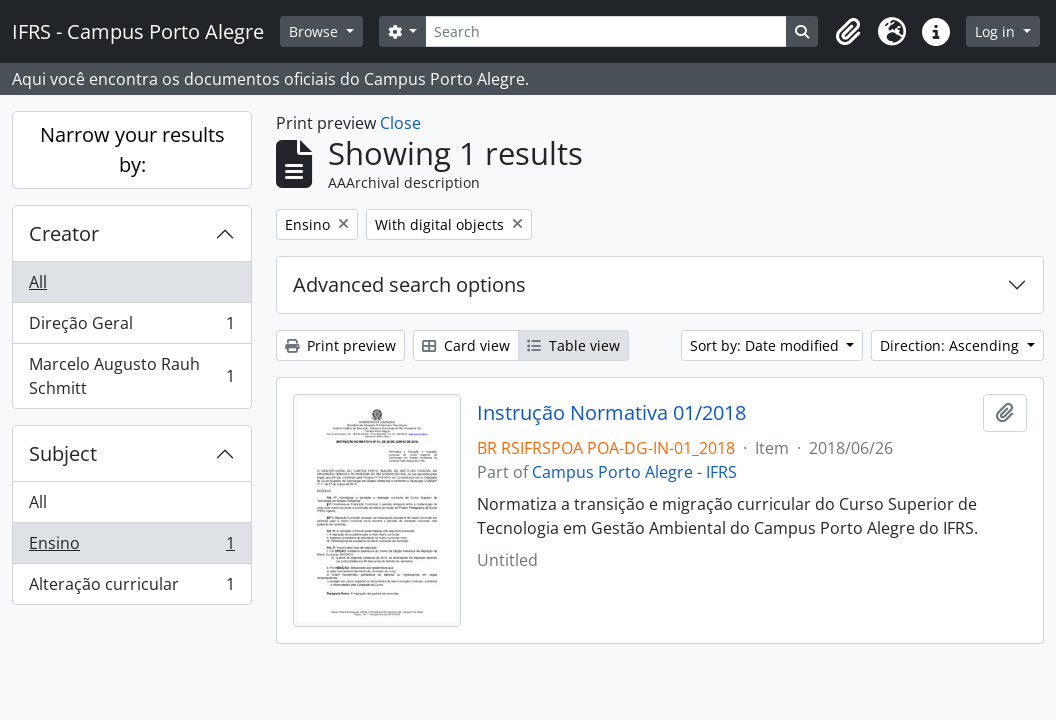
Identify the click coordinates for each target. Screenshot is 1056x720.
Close (400, 123)
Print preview (340, 345)
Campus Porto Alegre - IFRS (634, 472)
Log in (997, 31)
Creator (64, 233)
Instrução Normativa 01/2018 (611, 413)
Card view (466, 345)
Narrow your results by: (132, 149)
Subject (63, 453)
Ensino (131, 547)
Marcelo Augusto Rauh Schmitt (131, 376)
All (38, 282)
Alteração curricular (131, 588)
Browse (315, 31)
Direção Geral (131, 327)
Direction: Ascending (951, 345)
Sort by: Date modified (766, 345)
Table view (573, 345)
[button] (848, 32)
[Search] (606, 31)
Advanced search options (409, 284)
